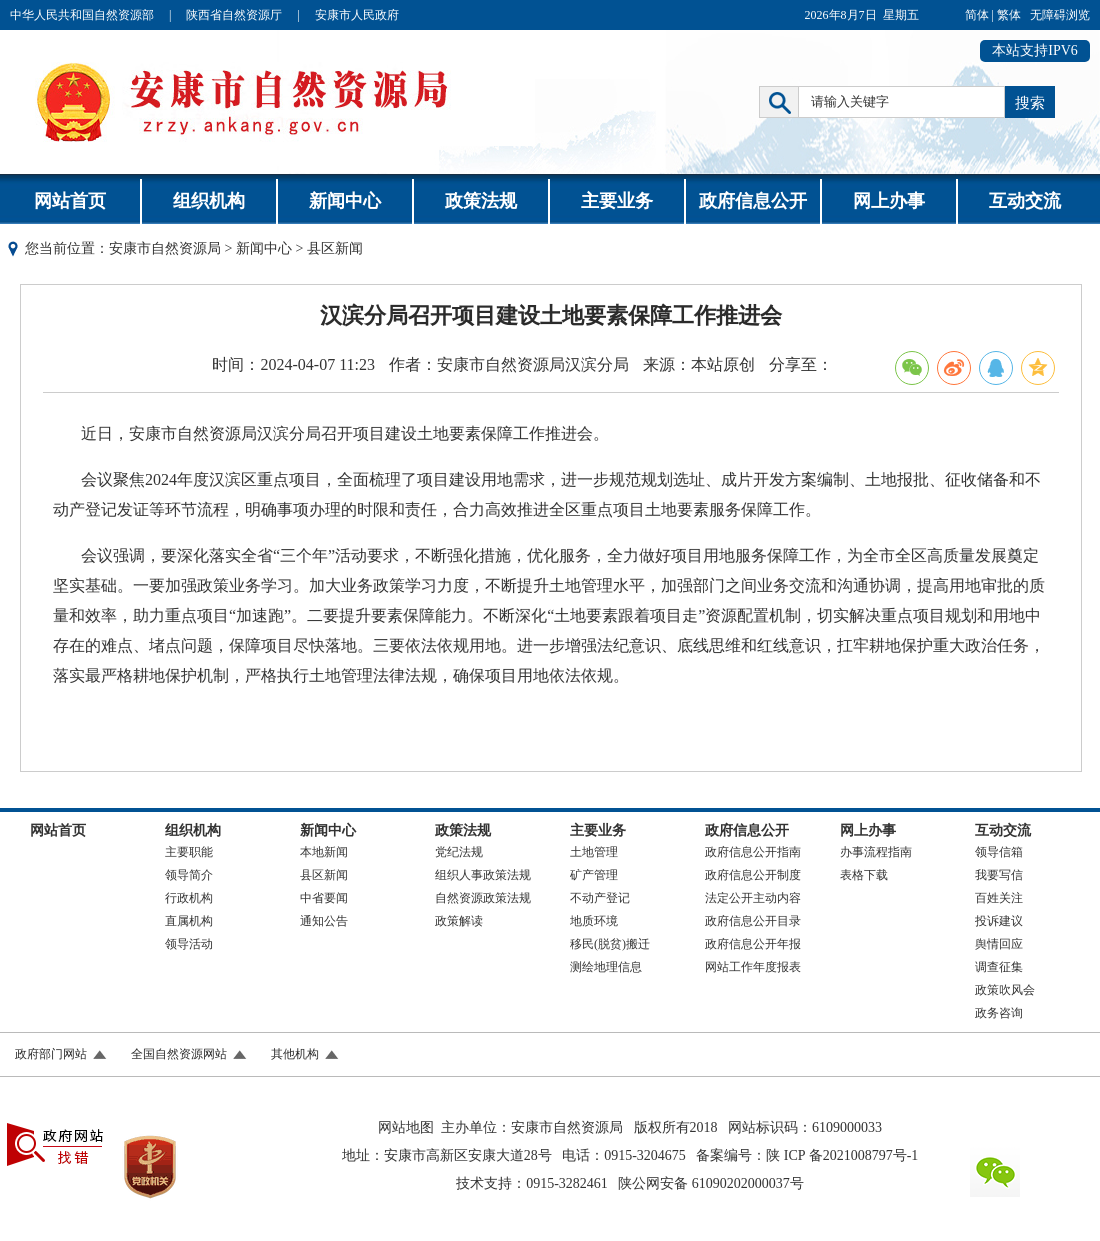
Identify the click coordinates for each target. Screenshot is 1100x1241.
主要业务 (617, 201)
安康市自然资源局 (165, 248)
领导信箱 (999, 852)
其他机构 (295, 1054)
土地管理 (594, 852)
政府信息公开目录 (753, 921)
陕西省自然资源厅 (234, 15)
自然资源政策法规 (483, 898)
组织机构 (209, 201)
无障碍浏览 (1060, 15)
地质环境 (594, 921)
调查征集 (999, 967)
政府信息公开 (753, 201)
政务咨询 (999, 1013)
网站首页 (70, 201)
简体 (977, 15)
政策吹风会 (1005, 990)
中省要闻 (324, 898)
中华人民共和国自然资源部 (82, 15)
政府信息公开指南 (753, 852)
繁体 (1009, 15)
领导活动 (189, 944)
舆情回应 (999, 944)
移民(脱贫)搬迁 (610, 944)
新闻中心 (345, 201)
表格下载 (864, 875)
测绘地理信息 (606, 967)
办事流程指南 (876, 852)
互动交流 (1025, 201)
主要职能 (189, 852)
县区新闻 (324, 875)
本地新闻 (324, 852)
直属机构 (189, 921)
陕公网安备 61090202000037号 (711, 1183)
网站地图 (406, 1127)
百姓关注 (999, 898)
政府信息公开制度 (753, 875)
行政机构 (189, 898)
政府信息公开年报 (753, 944)
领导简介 (189, 875)
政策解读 (459, 921)
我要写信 (999, 875)
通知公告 (324, 921)
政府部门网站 (51, 1054)
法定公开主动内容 (753, 898)
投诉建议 (999, 921)
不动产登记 (600, 898)
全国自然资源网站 (179, 1054)
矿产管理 (594, 875)
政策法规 (481, 201)
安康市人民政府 (357, 15)
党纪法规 (459, 852)
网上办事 (889, 201)
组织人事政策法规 (483, 875)
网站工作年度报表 (753, 967)
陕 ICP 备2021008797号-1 (842, 1155)
